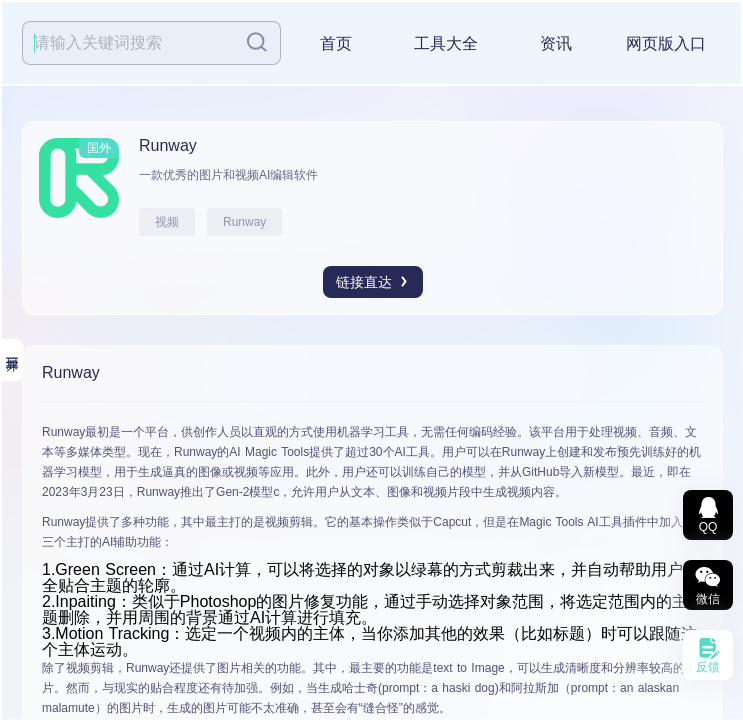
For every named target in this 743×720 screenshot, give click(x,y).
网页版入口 (666, 43)
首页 (336, 43)
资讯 (556, 43)
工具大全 (446, 43)
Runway (244, 222)
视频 (167, 222)
